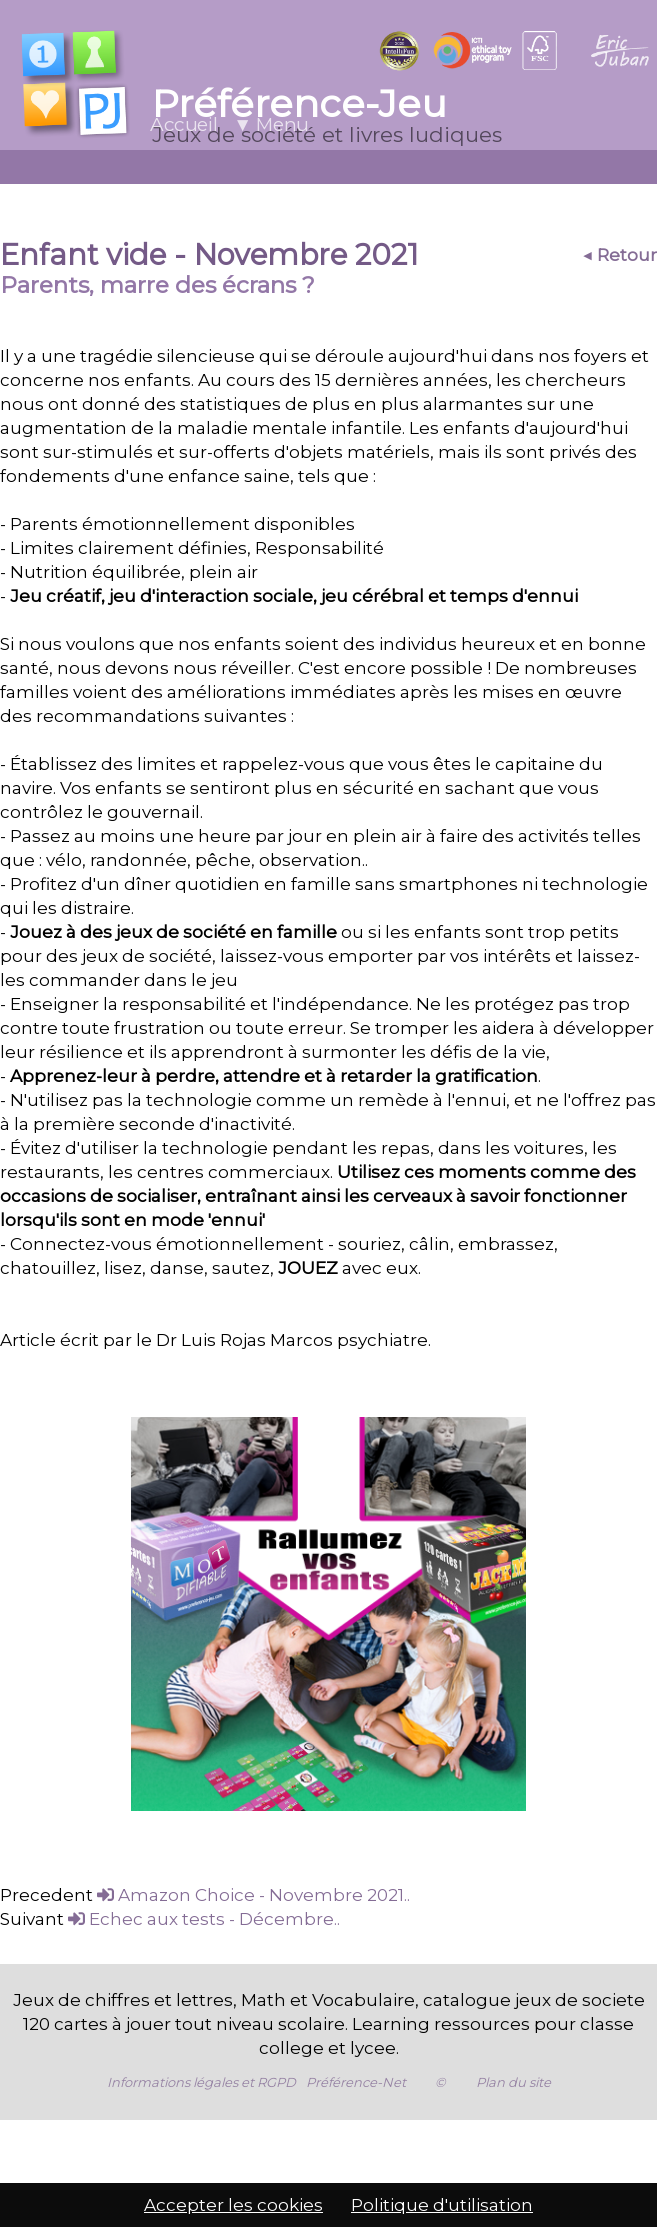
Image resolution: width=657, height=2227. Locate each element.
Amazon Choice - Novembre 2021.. (253, 1871)
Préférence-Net (356, 2058)
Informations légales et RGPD (201, 2058)
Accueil (183, 124)
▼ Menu (271, 124)
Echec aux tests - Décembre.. (204, 1895)
